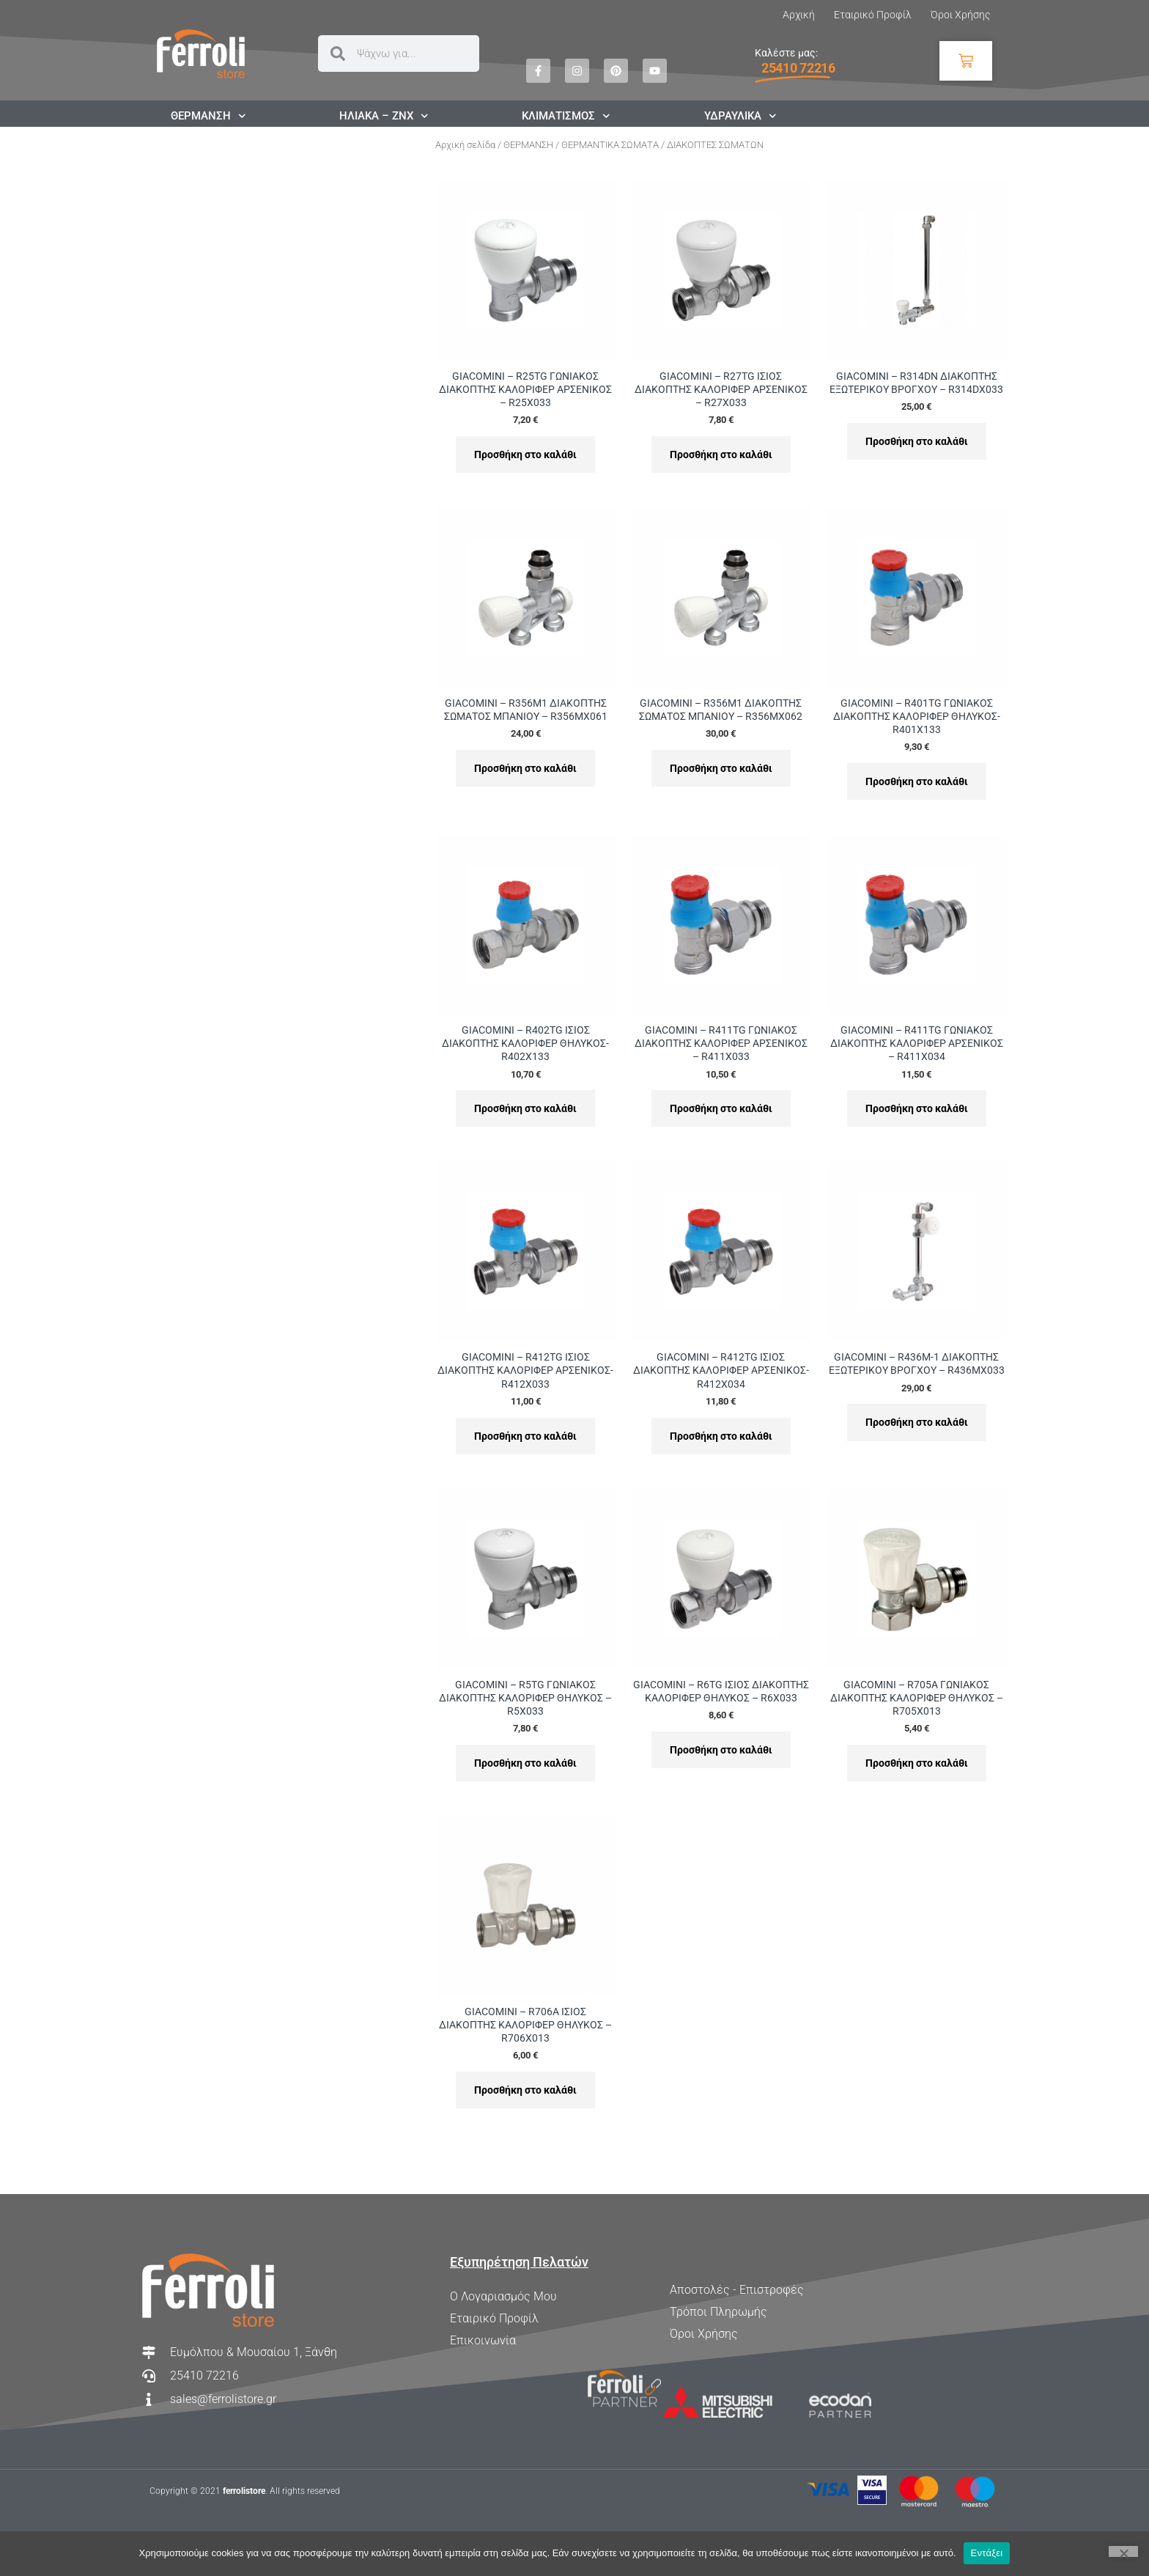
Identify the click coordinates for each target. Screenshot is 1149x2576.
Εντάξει (987, 2552)
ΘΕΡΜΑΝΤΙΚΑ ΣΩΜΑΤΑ (610, 144)
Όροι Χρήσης (960, 15)
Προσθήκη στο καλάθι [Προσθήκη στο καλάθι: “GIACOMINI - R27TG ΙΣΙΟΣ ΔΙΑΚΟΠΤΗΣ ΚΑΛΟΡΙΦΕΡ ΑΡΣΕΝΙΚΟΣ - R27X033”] (721, 454)
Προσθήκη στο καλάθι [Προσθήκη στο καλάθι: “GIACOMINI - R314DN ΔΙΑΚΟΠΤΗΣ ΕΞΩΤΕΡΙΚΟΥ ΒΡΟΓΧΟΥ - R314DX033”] (916, 441)
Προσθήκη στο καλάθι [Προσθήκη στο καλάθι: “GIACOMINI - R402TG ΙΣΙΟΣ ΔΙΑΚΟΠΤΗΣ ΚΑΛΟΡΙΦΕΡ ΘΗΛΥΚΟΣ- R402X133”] (525, 1108)
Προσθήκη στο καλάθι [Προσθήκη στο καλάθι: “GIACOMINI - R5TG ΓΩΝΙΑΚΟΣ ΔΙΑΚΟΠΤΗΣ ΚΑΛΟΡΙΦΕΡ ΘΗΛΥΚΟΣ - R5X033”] (525, 1763)
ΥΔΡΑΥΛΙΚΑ (740, 116)
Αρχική (799, 15)
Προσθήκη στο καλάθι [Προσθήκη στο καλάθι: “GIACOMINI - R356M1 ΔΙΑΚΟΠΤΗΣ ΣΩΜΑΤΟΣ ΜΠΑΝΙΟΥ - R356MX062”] (721, 768)
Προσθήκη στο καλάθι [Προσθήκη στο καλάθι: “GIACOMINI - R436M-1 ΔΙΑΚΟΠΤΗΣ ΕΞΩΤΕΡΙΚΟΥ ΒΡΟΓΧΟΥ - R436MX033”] (916, 1422)
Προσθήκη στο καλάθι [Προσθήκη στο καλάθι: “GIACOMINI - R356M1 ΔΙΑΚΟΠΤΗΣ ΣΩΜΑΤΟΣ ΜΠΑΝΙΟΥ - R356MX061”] (525, 768)
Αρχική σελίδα (465, 144)
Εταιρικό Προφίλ (873, 15)
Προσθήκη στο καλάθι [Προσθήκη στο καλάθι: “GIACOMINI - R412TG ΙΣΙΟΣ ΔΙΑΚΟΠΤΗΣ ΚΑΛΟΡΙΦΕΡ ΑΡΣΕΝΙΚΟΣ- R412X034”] (721, 1436)
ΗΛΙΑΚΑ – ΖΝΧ (384, 116)
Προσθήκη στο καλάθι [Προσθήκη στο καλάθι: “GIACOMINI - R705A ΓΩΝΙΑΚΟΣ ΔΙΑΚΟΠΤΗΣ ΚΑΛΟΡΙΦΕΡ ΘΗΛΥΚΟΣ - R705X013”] (916, 1763)
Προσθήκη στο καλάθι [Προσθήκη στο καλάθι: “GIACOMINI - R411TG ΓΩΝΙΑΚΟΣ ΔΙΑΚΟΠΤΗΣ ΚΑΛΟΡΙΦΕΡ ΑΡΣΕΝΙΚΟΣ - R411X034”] (916, 1108)
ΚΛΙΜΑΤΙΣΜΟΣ (566, 116)
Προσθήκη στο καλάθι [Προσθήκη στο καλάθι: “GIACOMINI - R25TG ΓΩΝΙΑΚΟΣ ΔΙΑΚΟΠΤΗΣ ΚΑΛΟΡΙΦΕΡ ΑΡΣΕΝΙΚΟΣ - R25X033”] (525, 454)
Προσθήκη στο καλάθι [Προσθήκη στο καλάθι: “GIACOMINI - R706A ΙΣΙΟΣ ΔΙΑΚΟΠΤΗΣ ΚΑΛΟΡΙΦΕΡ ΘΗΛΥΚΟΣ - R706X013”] (525, 2090)
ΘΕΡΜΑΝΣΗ (208, 116)
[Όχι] (1123, 2551)
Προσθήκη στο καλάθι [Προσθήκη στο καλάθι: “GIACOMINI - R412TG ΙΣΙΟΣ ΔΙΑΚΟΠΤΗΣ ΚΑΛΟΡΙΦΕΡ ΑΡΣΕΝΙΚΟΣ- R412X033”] (525, 1436)
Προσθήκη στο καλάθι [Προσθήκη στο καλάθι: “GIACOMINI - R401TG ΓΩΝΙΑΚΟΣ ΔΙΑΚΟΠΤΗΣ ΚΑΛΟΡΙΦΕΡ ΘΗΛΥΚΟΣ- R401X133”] (916, 781)
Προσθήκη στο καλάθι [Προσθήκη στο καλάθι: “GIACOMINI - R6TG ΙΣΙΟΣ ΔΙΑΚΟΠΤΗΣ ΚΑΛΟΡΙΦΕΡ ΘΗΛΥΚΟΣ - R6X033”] (721, 1750)
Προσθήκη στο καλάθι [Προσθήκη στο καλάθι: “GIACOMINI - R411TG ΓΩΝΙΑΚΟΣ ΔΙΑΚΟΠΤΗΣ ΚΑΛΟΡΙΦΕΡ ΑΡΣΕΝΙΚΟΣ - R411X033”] (721, 1108)
